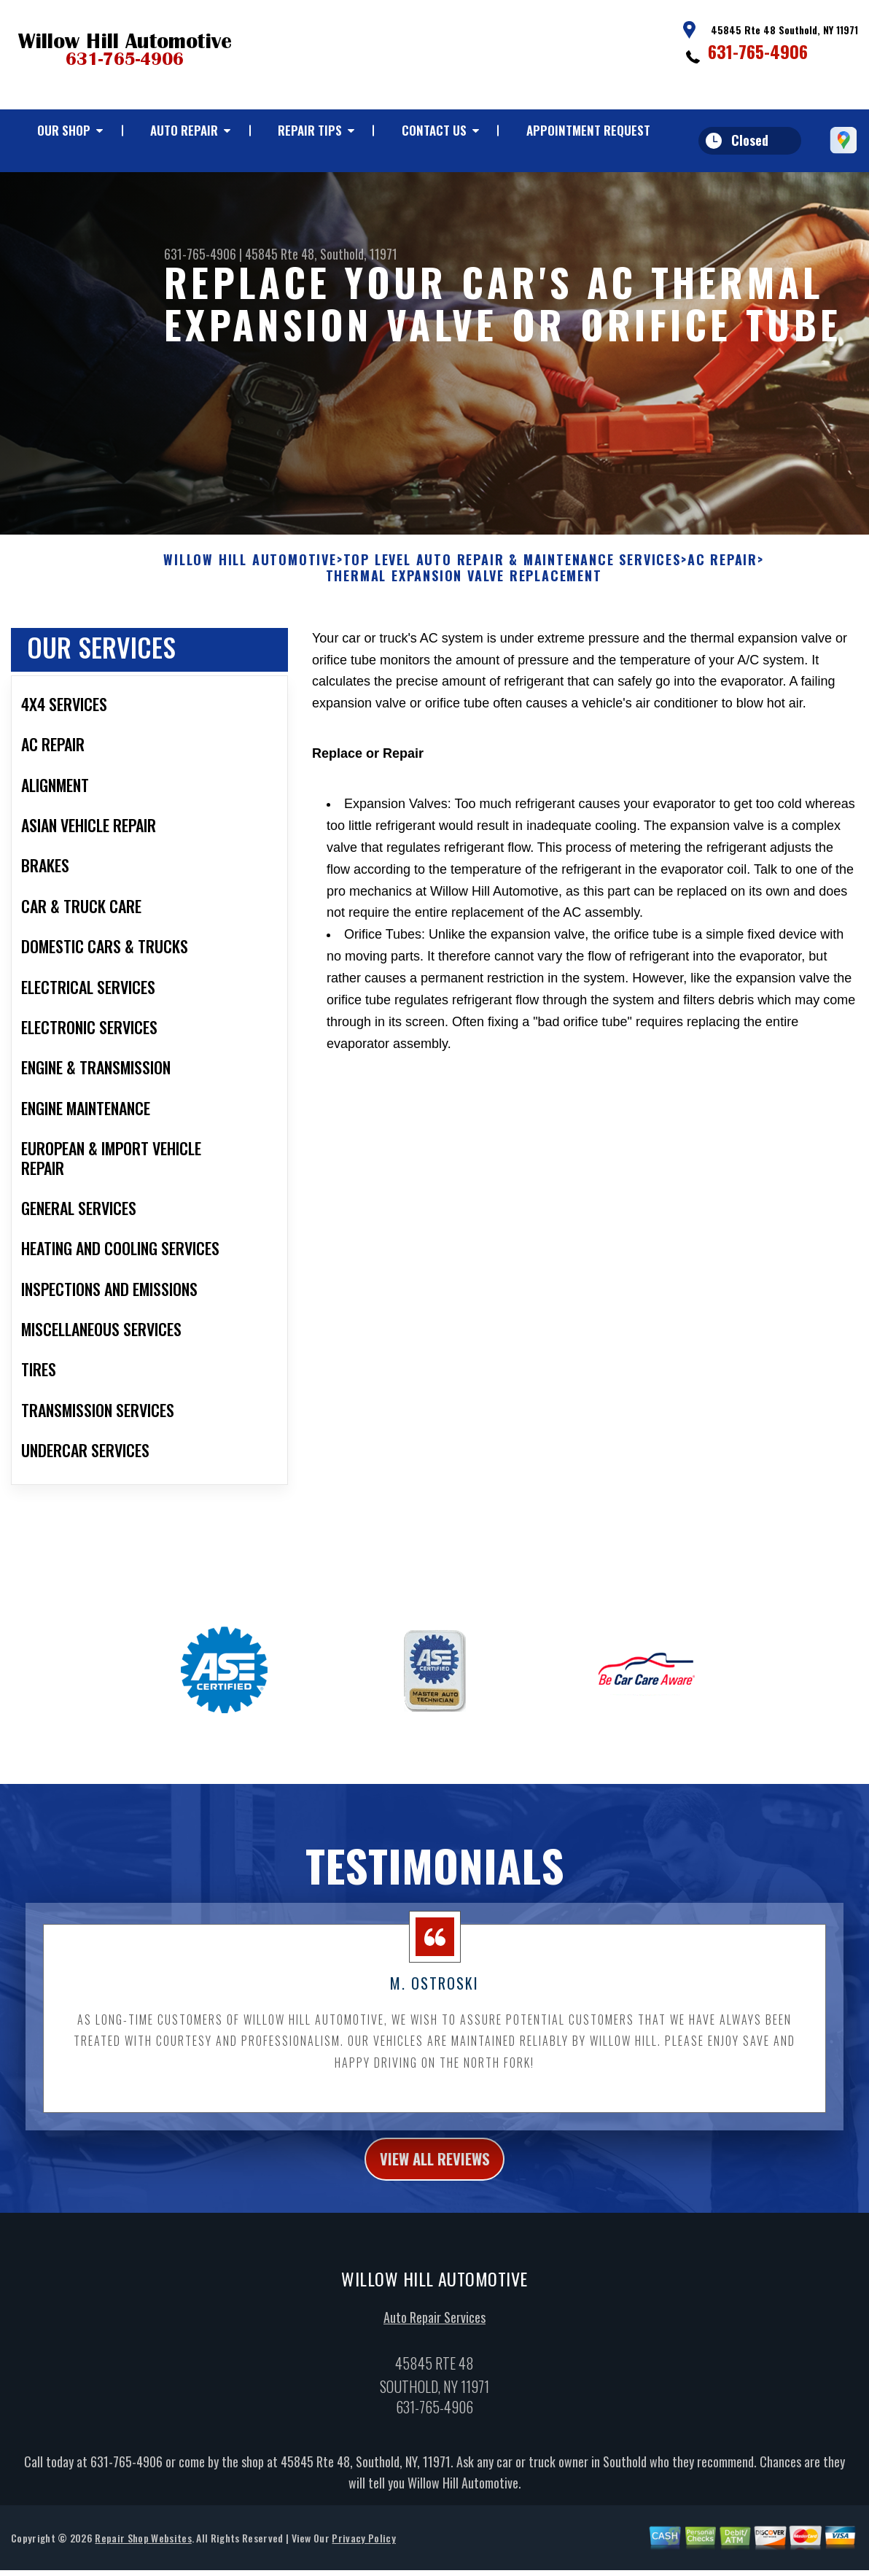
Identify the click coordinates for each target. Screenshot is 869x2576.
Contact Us (434, 130)
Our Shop (63, 130)
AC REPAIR (722, 575)
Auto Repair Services (434, 2336)
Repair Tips (310, 130)
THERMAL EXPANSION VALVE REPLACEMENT (464, 591)
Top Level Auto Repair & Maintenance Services (512, 575)
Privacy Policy (363, 2557)
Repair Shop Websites (143, 2557)
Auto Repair (184, 130)
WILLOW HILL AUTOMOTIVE (250, 575)
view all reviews (435, 2175)
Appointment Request (588, 130)
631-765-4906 (758, 51)
